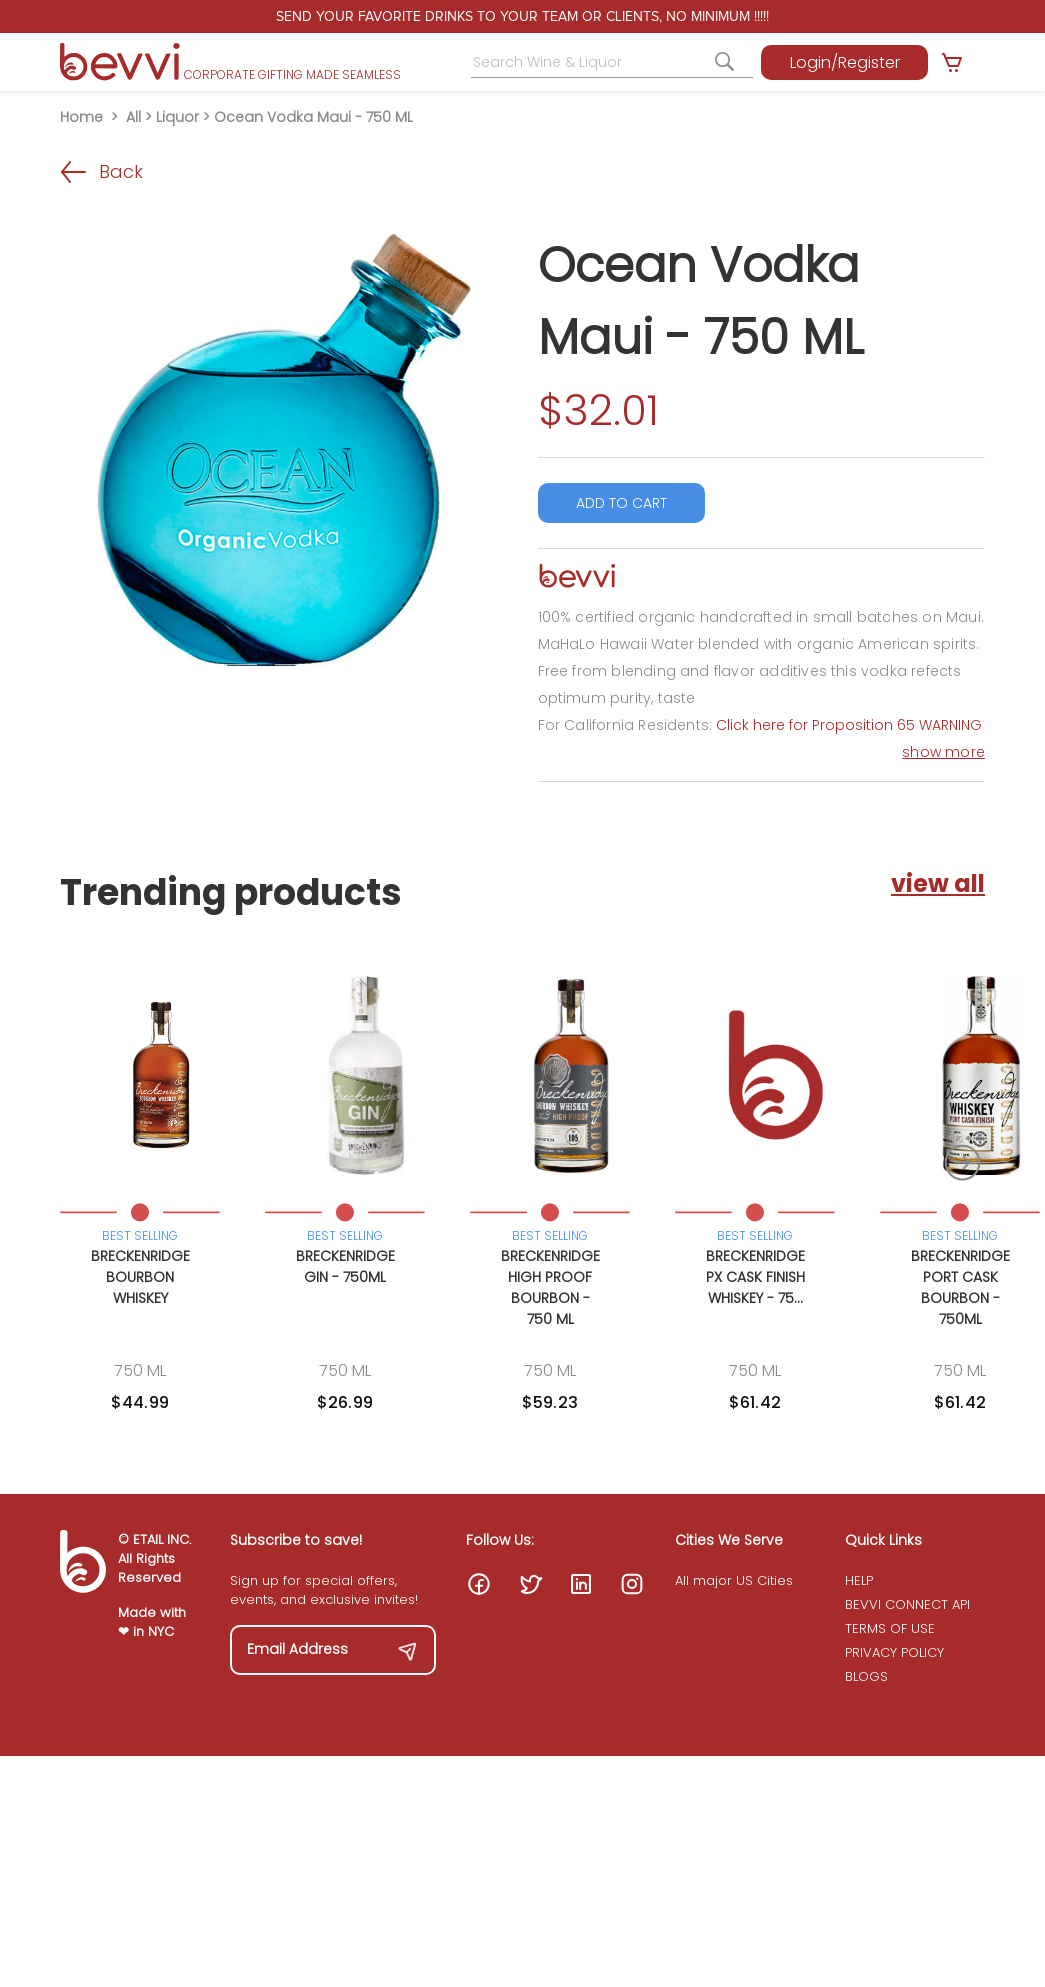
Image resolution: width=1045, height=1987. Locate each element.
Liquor (177, 117)
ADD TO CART (621, 503)
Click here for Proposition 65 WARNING (849, 725)
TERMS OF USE (890, 1628)
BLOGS (866, 1676)
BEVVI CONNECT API (907, 1604)
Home (81, 117)
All (133, 117)
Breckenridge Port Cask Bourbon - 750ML (960, 1287)
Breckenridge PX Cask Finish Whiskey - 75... (755, 1277)
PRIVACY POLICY (894, 1652)
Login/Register (845, 62)
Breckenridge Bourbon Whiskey (140, 1277)
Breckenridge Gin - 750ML (345, 1266)
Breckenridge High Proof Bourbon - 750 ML (550, 1287)
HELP (859, 1580)
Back (101, 171)
